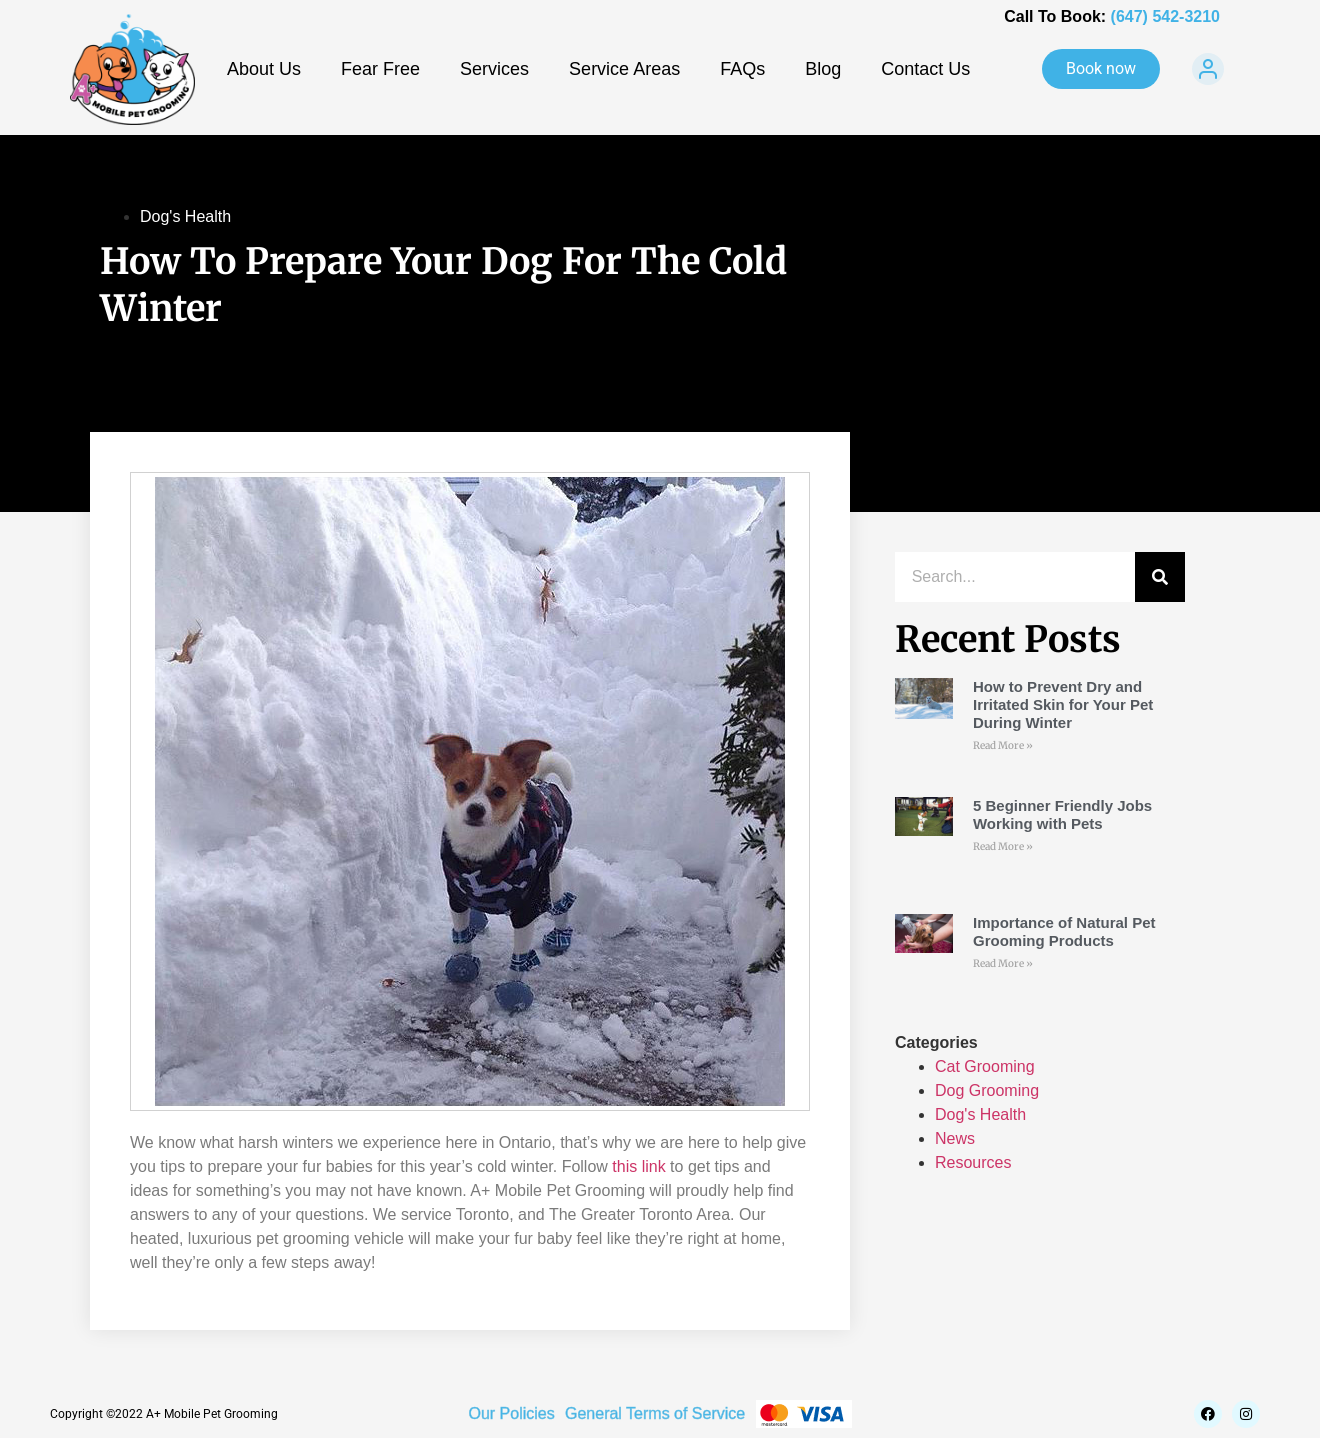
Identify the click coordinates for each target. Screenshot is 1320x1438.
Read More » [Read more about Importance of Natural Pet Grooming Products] (1003, 963)
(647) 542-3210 (1165, 16)
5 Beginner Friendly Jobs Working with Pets (1062, 814)
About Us (264, 69)
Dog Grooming (987, 1090)
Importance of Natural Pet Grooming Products (1064, 931)
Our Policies (511, 1413)
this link (638, 1166)
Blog (823, 69)
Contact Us (925, 69)
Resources (973, 1162)
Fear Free (380, 69)
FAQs (742, 69)
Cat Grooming (985, 1066)
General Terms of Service (655, 1413)
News (955, 1138)
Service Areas (624, 69)
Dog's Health (185, 216)
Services (494, 69)
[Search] (1160, 577)
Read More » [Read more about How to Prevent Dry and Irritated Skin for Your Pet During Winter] (1003, 745)
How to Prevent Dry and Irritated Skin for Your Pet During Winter (1063, 704)
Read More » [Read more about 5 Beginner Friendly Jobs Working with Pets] (1003, 846)
